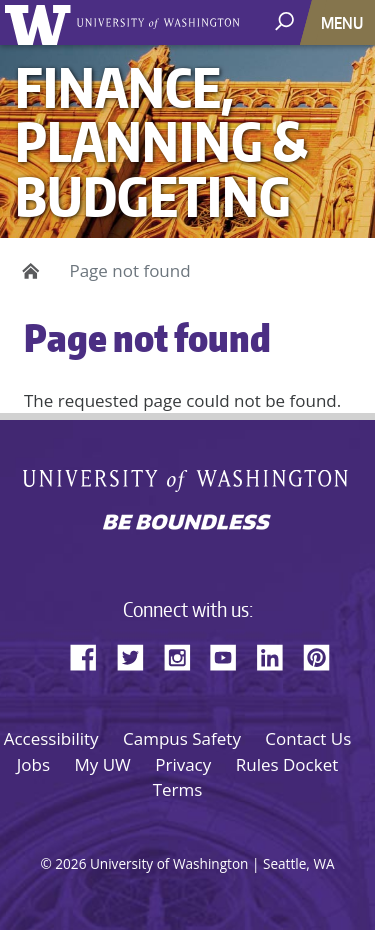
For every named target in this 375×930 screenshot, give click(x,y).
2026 (70, 863)
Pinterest (324, 654)
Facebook (91, 654)
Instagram (184, 654)
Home (27, 271)
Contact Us (308, 738)
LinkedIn (277, 654)
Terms (178, 789)
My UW (102, 764)
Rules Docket (287, 764)
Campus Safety (182, 738)
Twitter (138, 654)
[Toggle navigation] (344, 22)
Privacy (183, 764)
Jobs (33, 764)
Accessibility (51, 738)
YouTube (231, 654)
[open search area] (286, 21)
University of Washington (41, 22)
